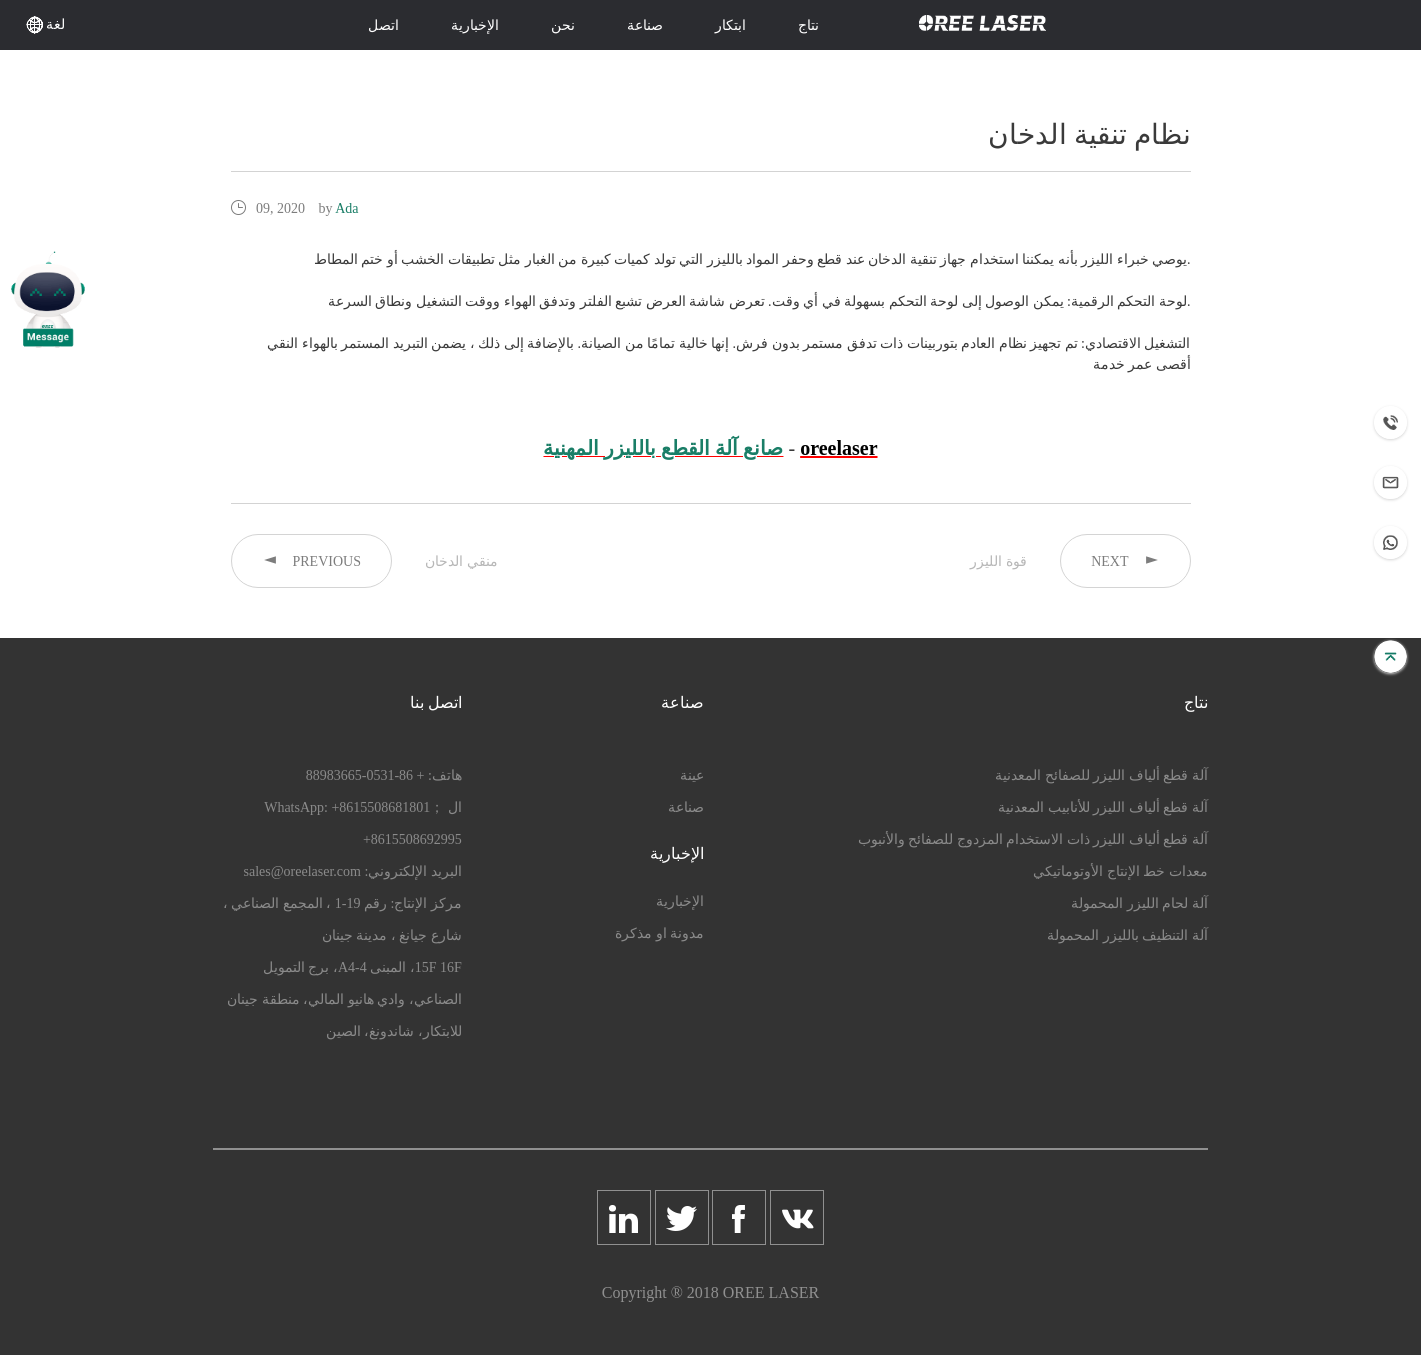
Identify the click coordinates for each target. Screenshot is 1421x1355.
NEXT (1125, 560)
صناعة (645, 25)
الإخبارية (475, 25)
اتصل (383, 25)
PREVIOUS (311, 560)
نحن (563, 25)
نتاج (808, 25)
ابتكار (730, 25)
